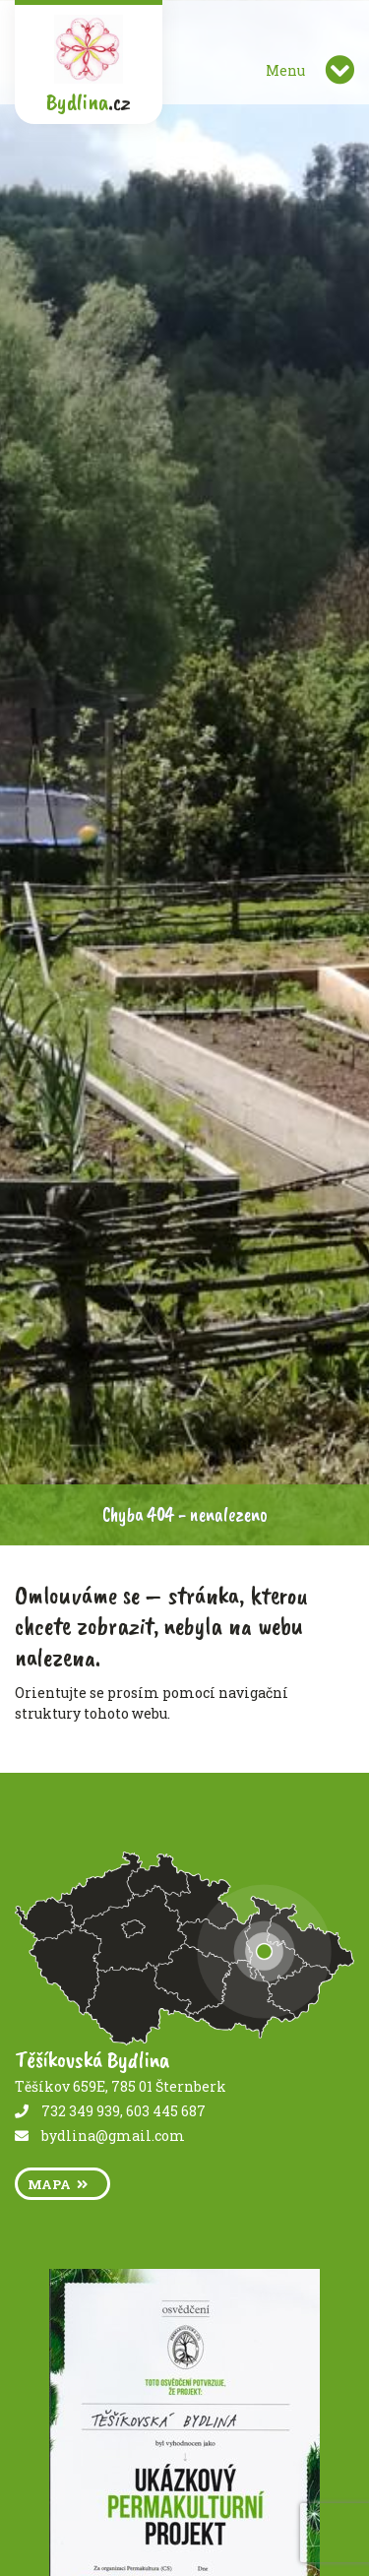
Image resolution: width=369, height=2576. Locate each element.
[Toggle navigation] (339, 70)
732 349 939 (80, 2111)
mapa (58, 2184)
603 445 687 (166, 2111)
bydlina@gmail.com (113, 2135)
